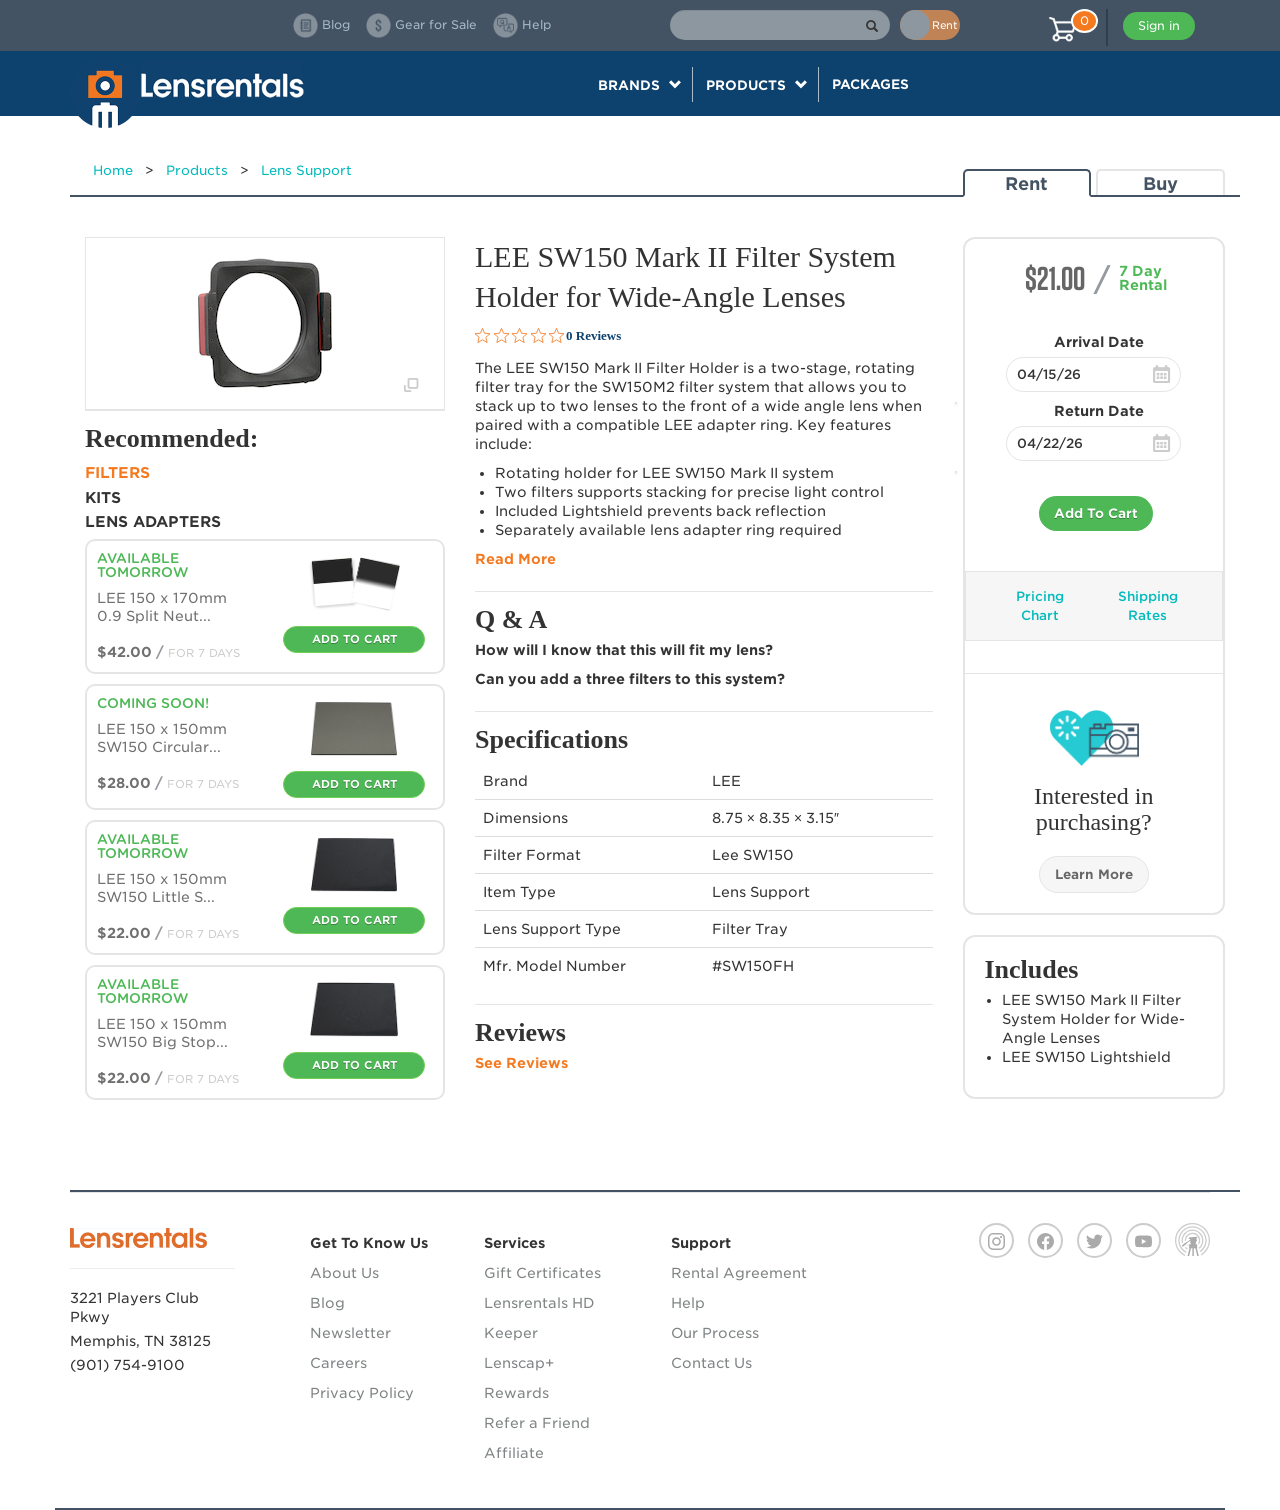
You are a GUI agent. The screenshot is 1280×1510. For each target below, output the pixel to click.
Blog (327, 1303)
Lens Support (306, 170)
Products (197, 170)
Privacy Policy (362, 1393)
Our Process (715, 1333)
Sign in (1159, 25)
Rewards (516, 1393)
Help (688, 1303)
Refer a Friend (537, 1423)
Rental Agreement (739, 1273)
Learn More (1094, 874)
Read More (515, 559)
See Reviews (521, 1063)
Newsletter (350, 1333)
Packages (870, 84)
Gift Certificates (542, 1273)
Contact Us (711, 1363)
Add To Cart (1096, 513)
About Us (344, 1273)
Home (113, 170)
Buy (1160, 183)
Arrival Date (1099, 342)
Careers (338, 1363)
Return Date (1099, 411)
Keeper (511, 1333)
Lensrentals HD (539, 1303)
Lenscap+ (519, 1363)
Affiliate (514, 1453)
